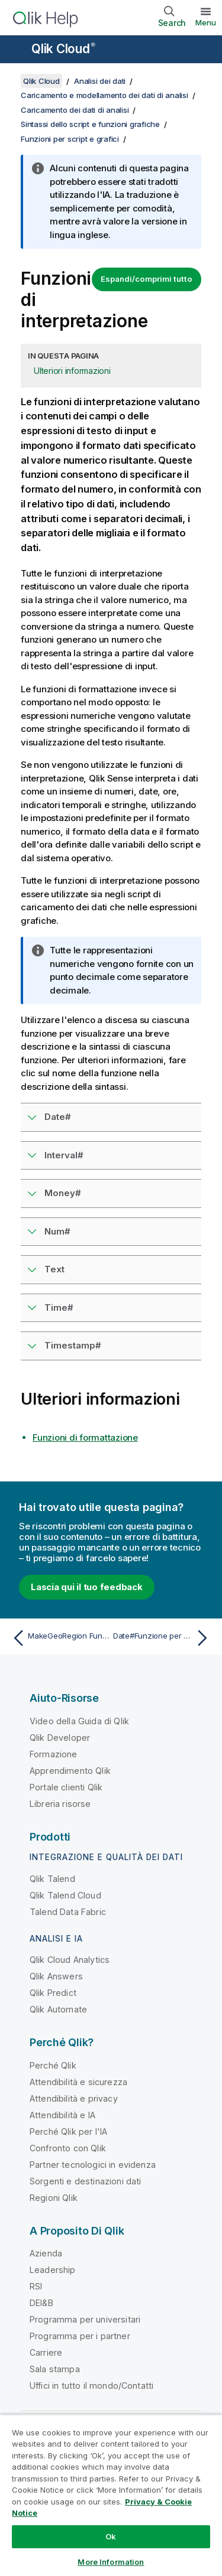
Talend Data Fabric (68, 1912)
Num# (57, 1231)
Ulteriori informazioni (72, 371)
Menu (205, 22)
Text (54, 1269)
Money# (62, 1193)
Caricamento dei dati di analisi (74, 110)
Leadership (53, 2270)
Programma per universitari (85, 2319)
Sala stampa (55, 2369)
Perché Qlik (53, 2065)
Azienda (46, 2253)
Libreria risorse (60, 1804)
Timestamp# (72, 1345)
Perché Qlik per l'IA (68, 2131)
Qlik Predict (53, 1993)
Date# (57, 1116)
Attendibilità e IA (62, 2115)
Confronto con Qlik (68, 2148)
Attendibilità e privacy (74, 2098)
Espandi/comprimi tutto (146, 279)
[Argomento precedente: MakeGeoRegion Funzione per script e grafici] (59, 1638)
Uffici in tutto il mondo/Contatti (91, 2385)
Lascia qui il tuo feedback (87, 1587)
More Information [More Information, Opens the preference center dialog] (111, 2562)
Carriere (46, 2352)
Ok (110, 2536)
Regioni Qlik (54, 2198)
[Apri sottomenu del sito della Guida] (16, 50)
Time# (58, 1307)
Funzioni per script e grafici (70, 139)
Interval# (63, 1155)
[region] (111, 2495)
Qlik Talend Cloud (65, 1895)
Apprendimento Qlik (70, 1771)
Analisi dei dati (100, 81)
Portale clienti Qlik (66, 1787)
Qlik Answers (56, 1976)
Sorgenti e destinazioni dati (85, 2181)
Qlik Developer (60, 1737)
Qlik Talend (52, 1879)
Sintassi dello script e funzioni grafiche (90, 124)
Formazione (54, 1754)
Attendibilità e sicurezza (78, 2082)
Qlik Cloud (63, 48)
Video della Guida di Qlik (79, 1721)
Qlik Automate (58, 2009)
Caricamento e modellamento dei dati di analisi (104, 95)
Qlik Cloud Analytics (70, 1960)
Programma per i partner (80, 2336)
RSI (36, 2286)
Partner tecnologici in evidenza (93, 2165)
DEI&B (41, 2303)
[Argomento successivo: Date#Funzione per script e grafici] (163, 1638)
